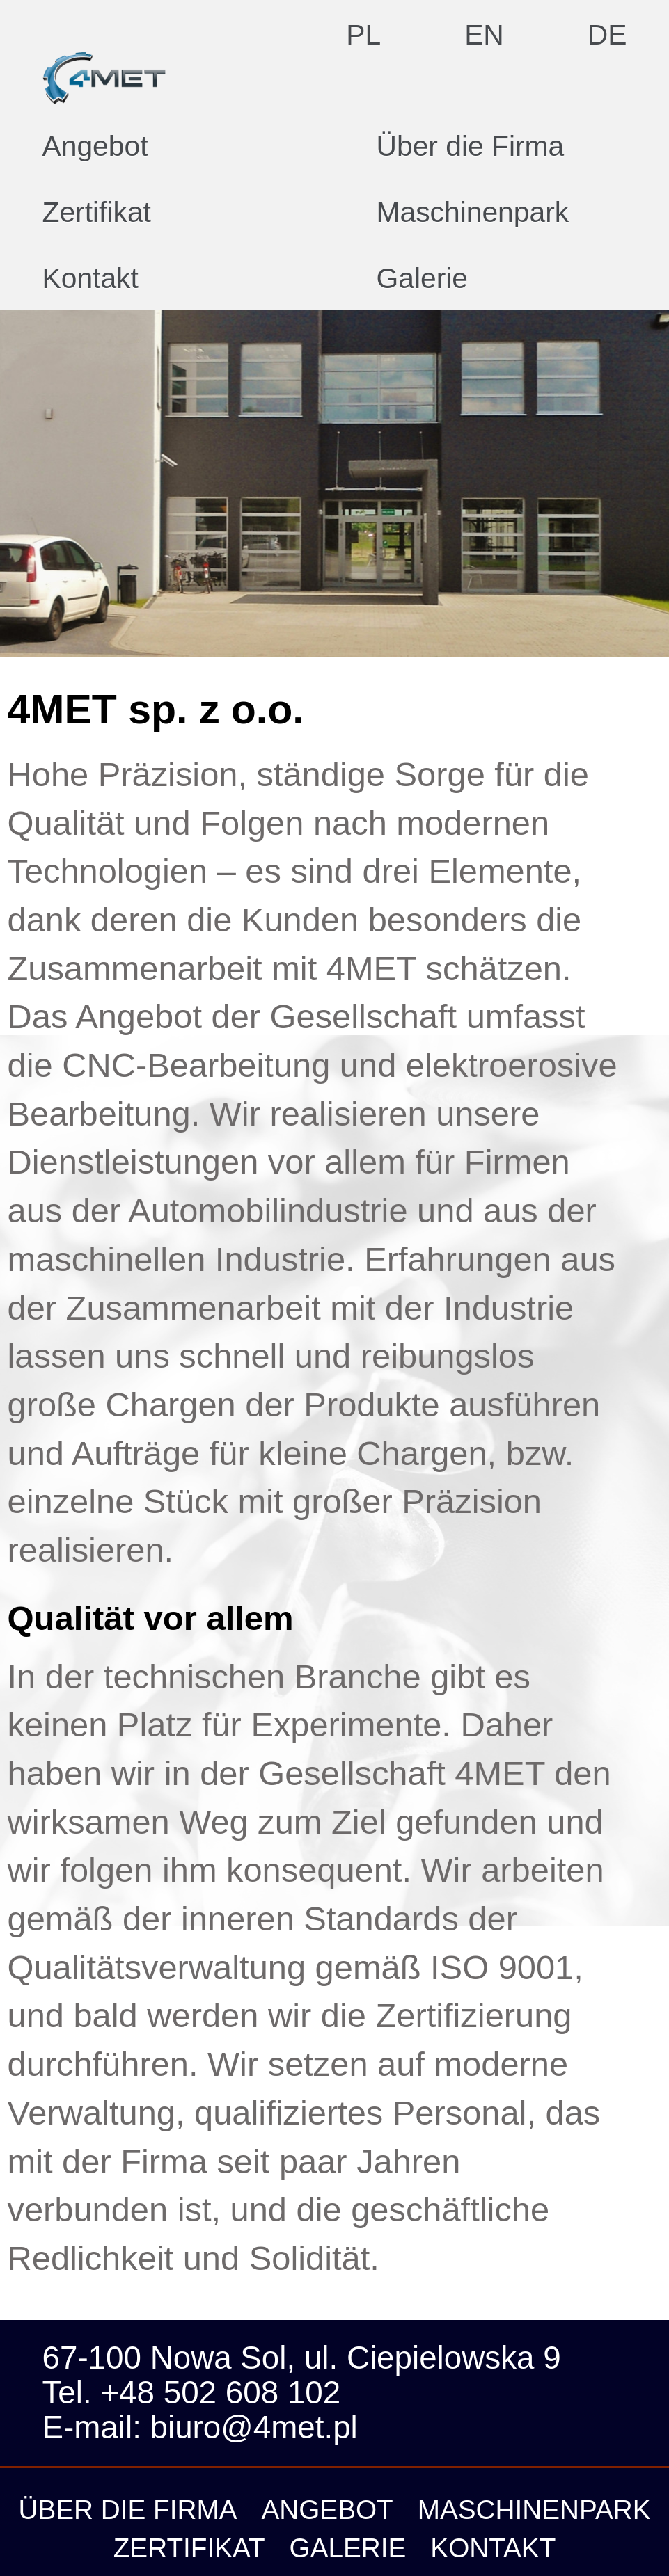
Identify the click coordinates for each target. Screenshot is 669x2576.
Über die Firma (471, 147)
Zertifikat (96, 213)
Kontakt (90, 279)
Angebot (95, 147)
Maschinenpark (473, 213)
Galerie (423, 279)
